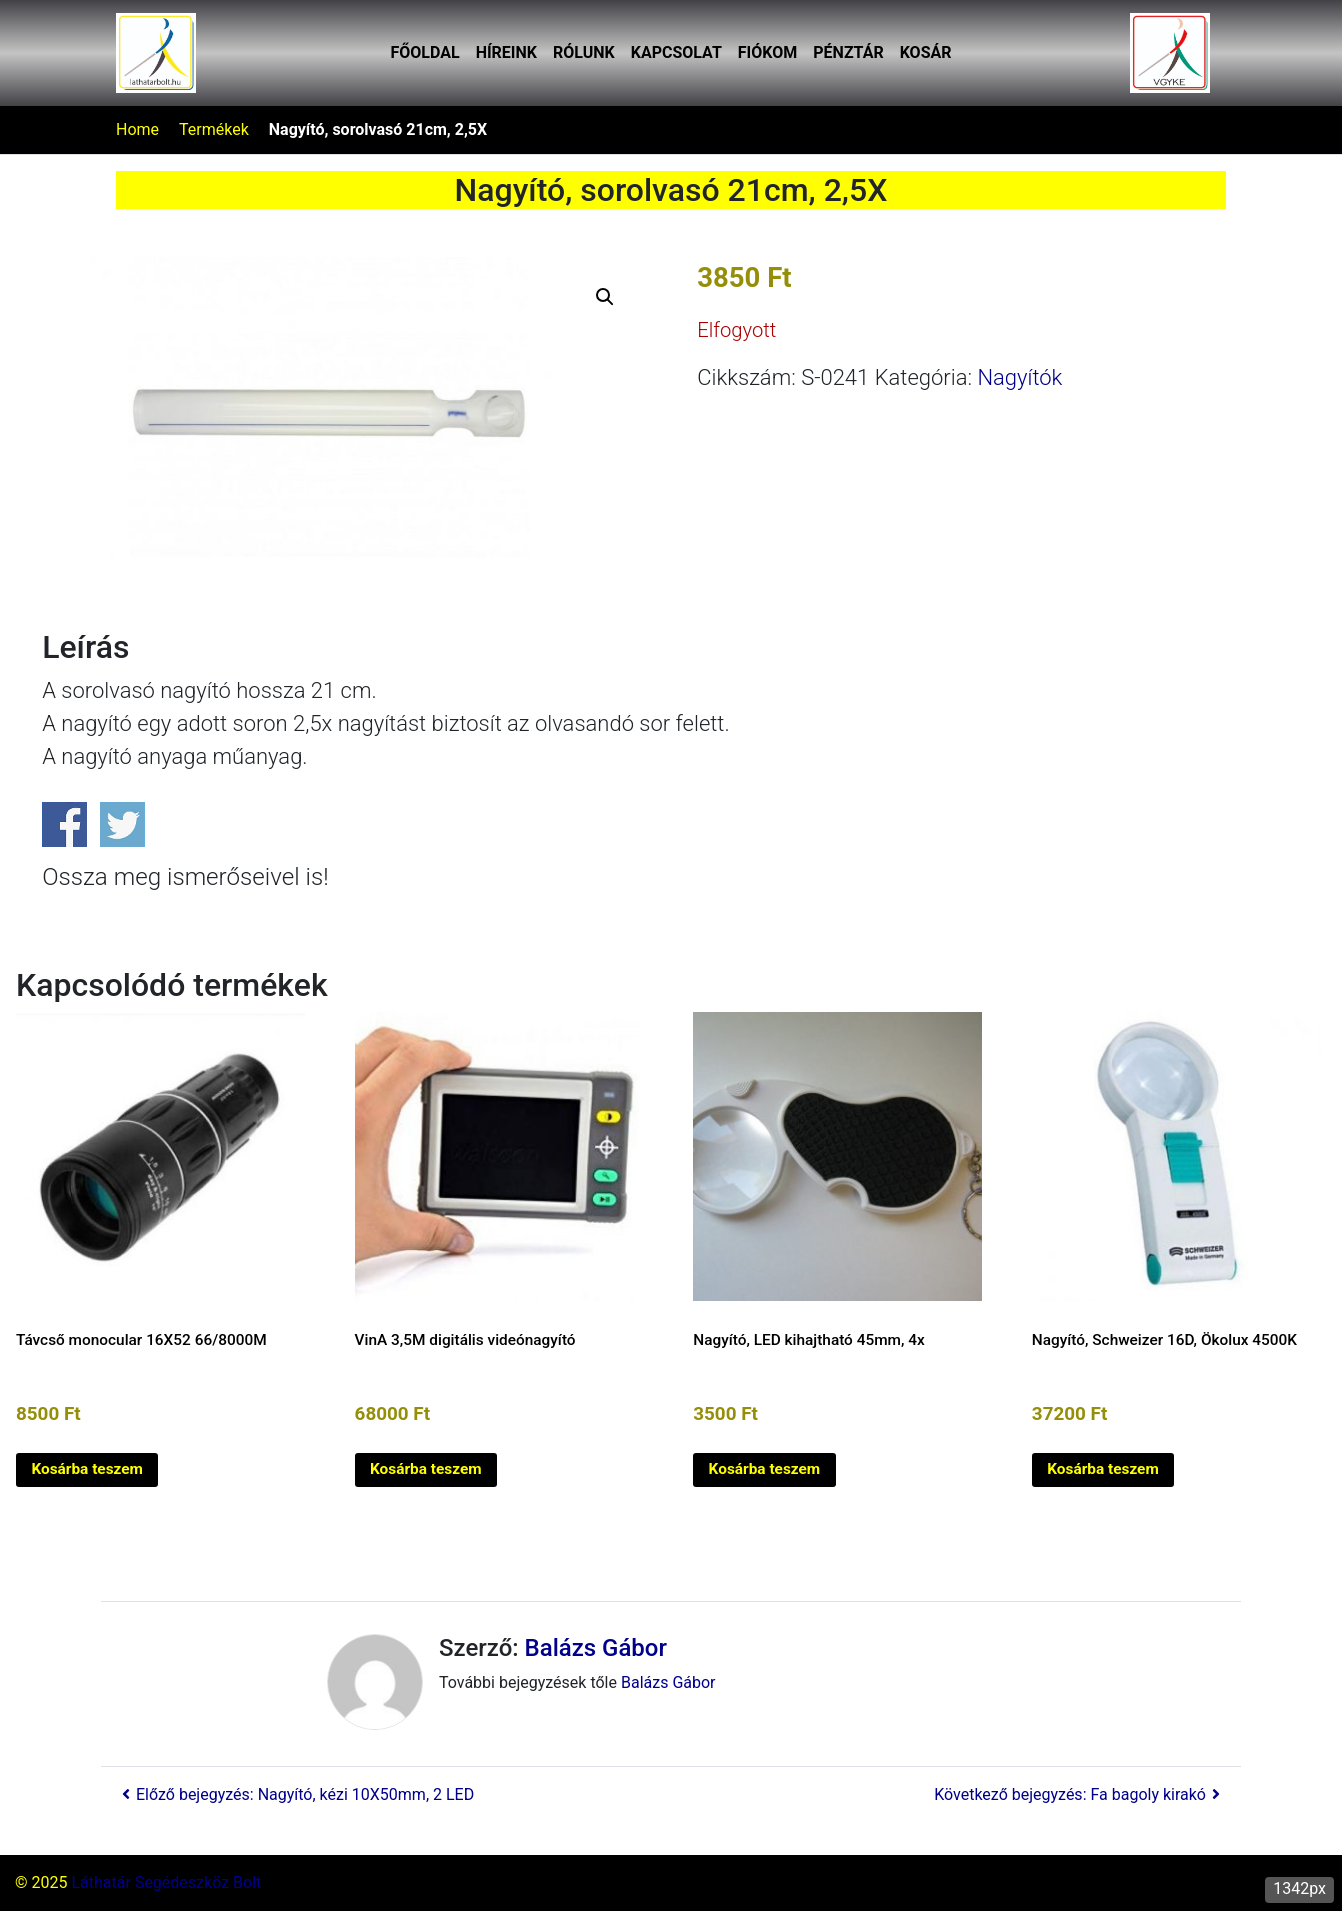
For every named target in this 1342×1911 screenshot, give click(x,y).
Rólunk (584, 52)
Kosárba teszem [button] (87, 1469)
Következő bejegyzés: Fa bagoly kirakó (1080, 1794)
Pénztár (848, 52)
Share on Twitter (122, 824)
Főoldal (425, 52)
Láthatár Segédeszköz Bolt (166, 1882)
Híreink (506, 52)
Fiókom (767, 52)
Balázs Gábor (596, 1648)
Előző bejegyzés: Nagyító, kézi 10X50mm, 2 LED (295, 1794)
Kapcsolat (676, 52)
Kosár (926, 52)
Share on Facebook (64, 824)
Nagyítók (1019, 377)
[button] (605, 297)
